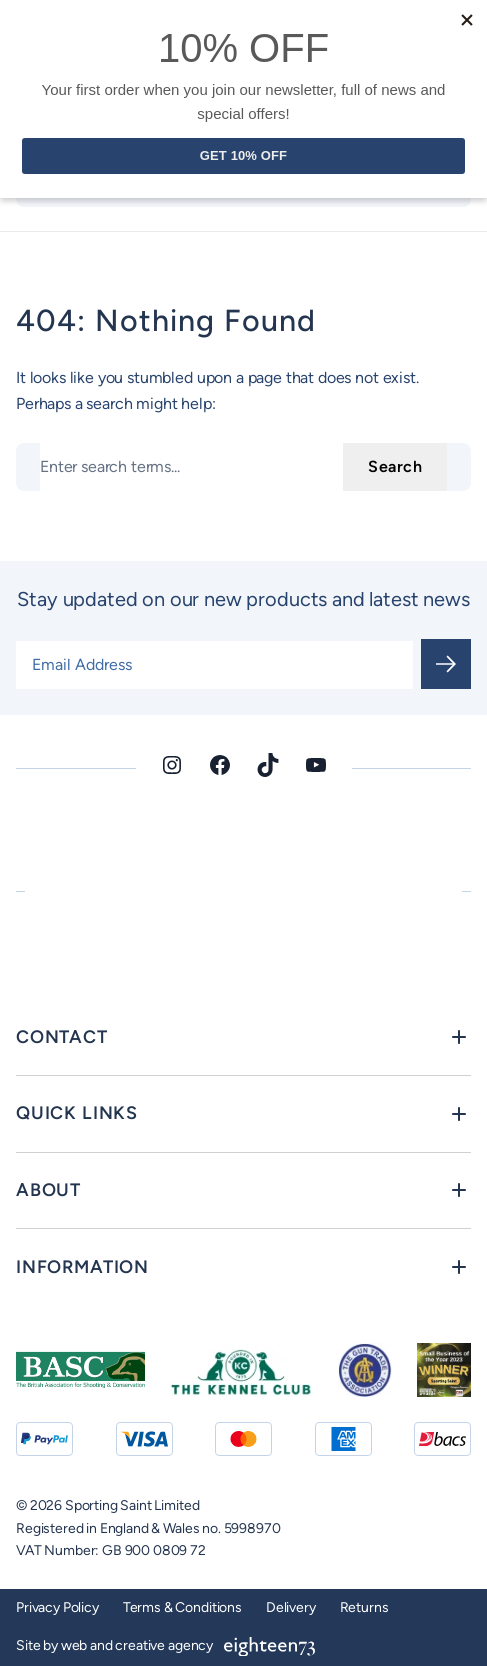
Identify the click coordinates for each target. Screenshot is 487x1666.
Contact (62, 1037)
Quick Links (77, 1113)
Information (82, 1267)
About (48, 1190)
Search (395, 466)
